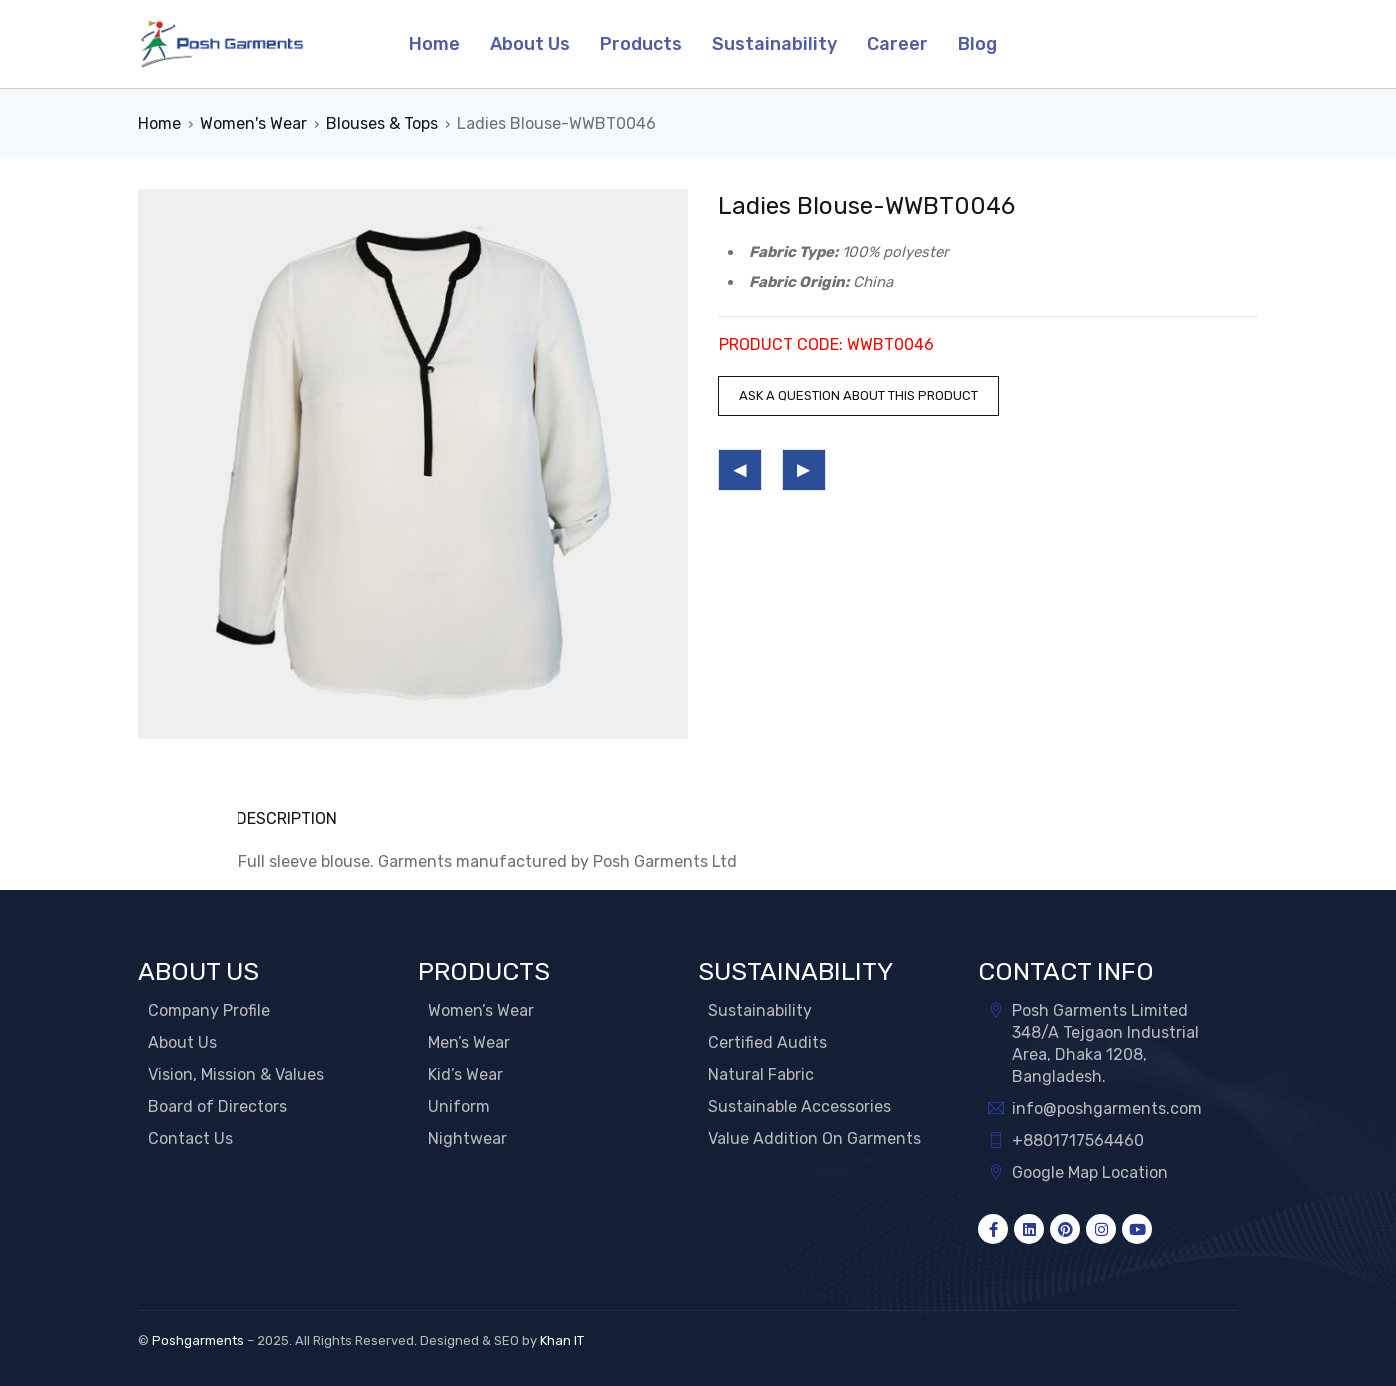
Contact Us (190, 1138)
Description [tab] (288, 818)
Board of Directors (217, 1106)
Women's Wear (253, 123)
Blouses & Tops (382, 123)
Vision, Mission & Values (236, 1074)
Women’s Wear (481, 1010)
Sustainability (760, 1010)
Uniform (459, 1106)
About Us (182, 1042)
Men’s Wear (469, 1042)
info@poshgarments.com (1107, 1108)
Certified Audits (767, 1042)
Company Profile (209, 1010)
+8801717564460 (1078, 1140)
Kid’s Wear (465, 1074)
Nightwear (467, 1138)
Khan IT (562, 1340)
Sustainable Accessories (799, 1106)
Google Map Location (1090, 1172)
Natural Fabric (761, 1074)
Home (159, 123)
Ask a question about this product (858, 395)
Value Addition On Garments (814, 1138)
